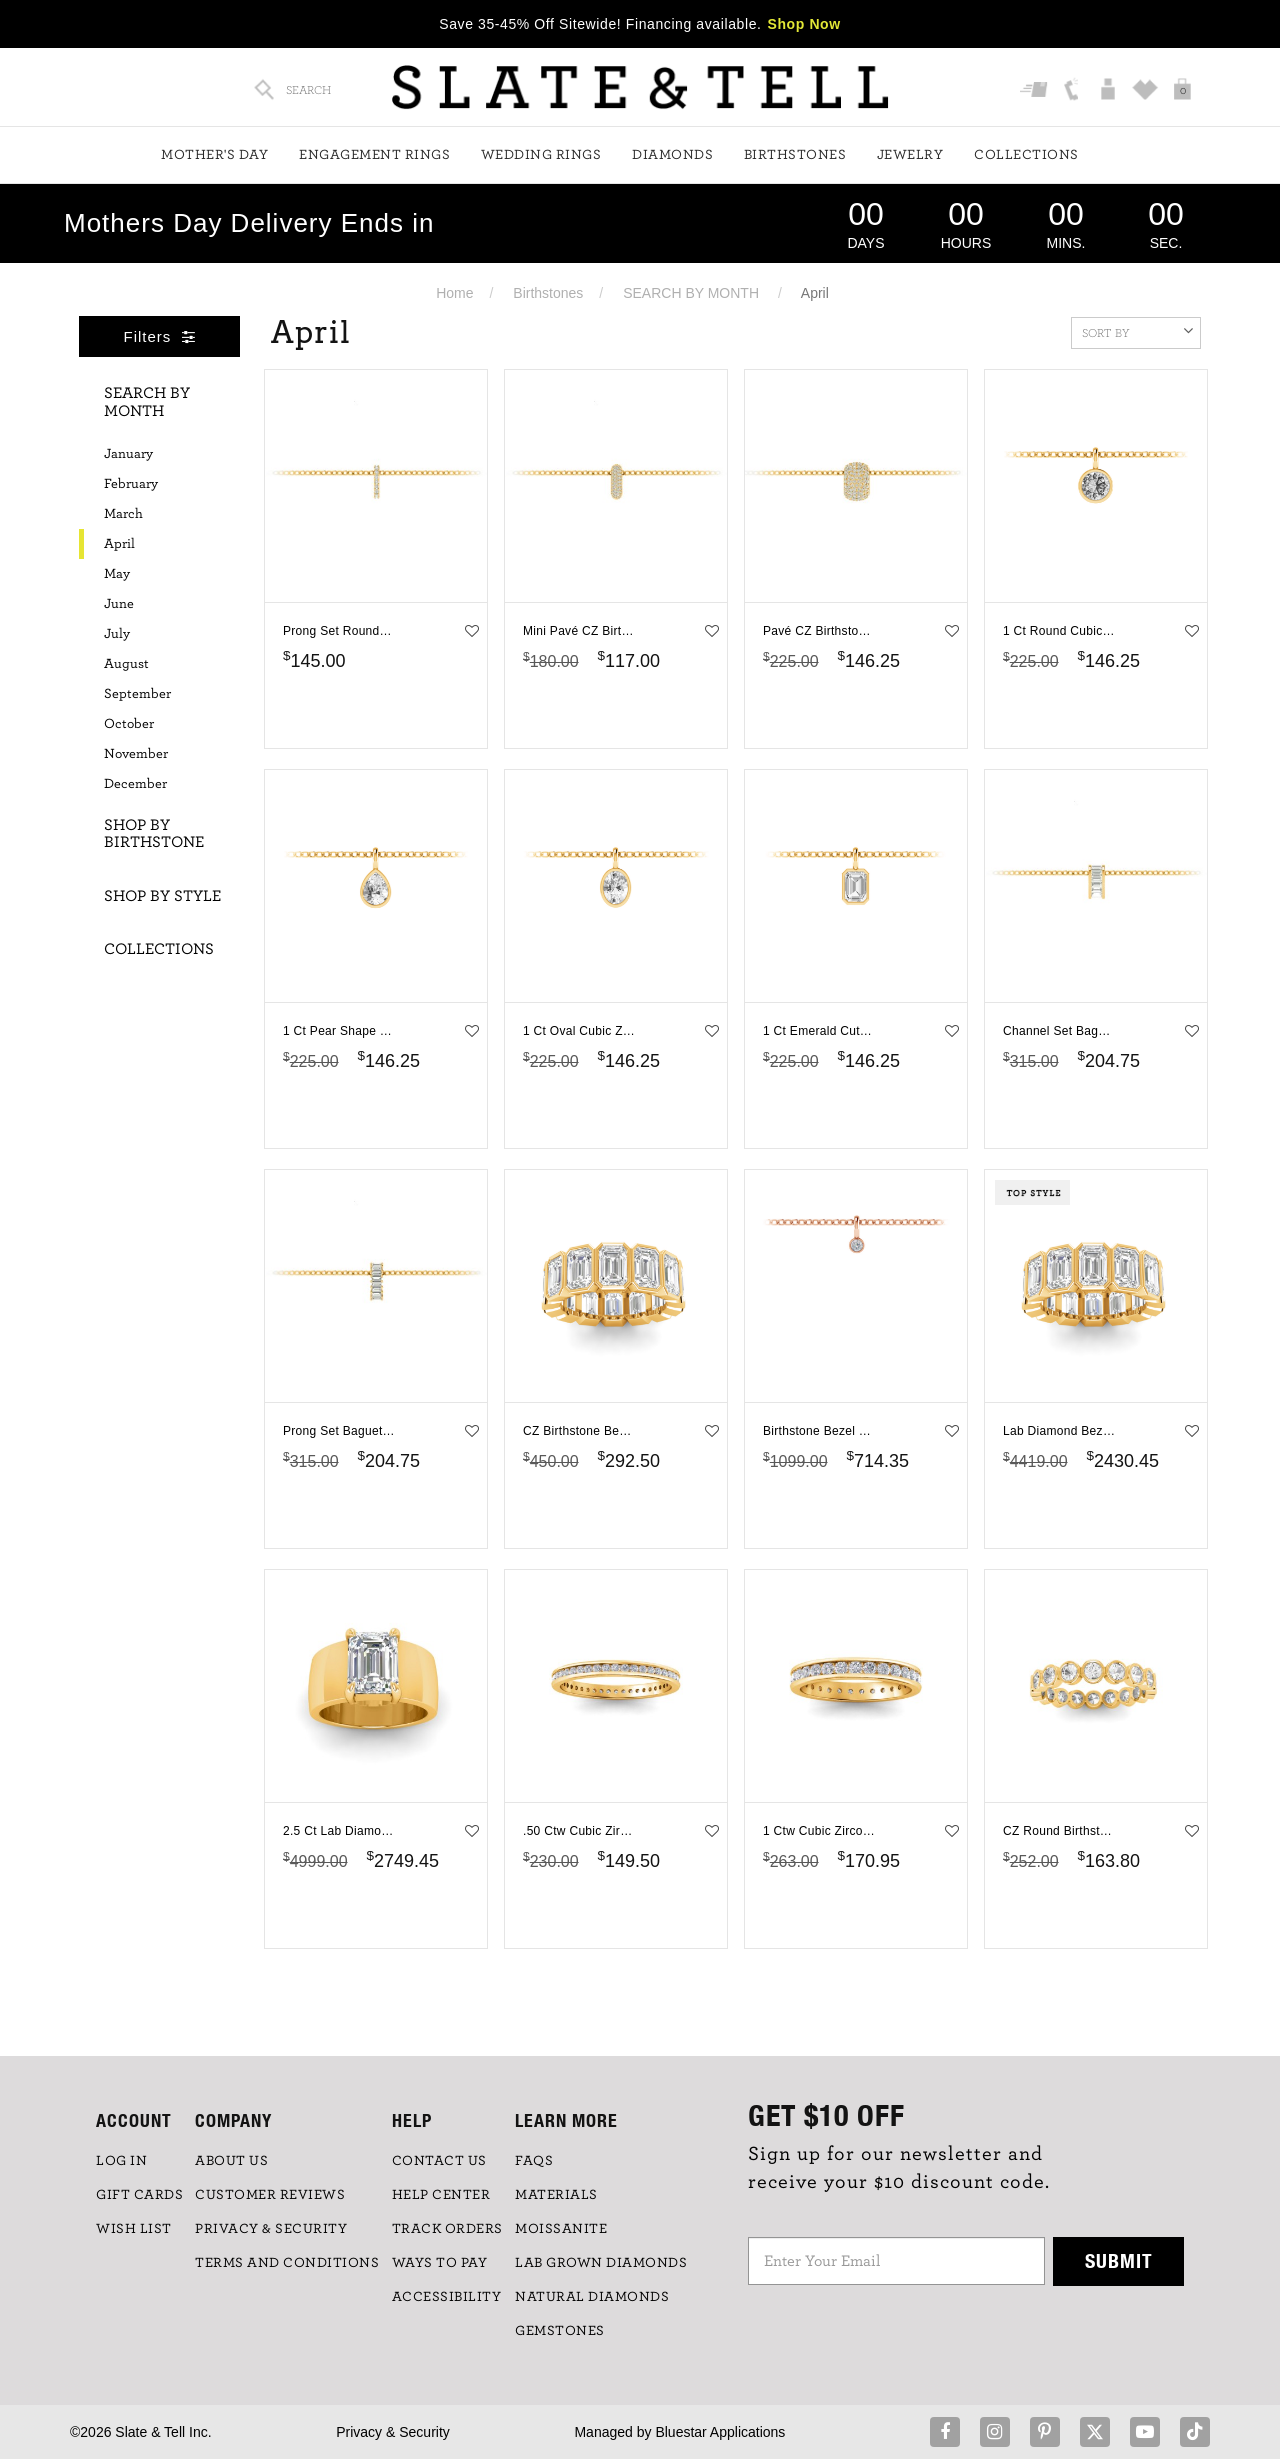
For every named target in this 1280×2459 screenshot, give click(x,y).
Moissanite (561, 2229)
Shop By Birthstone (154, 834)
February (131, 484)
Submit (1119, 2260)
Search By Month (147, 402)
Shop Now (804, 24)
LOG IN (121, 2161)
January (128, 454)
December (135, 784)
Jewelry (910, 155)
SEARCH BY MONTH (691, 293)
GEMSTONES (560, 2331)
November (136, 754)
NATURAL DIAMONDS (592, 2297)
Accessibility (447, 2297)
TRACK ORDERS (447, 2229)
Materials (556, 2195)
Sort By (1137, 331)
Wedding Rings (541, 155)
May (117, 574)
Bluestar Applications (720, 2432)
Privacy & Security (393, 2432)
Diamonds (672, 155)
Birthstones (795, 155)
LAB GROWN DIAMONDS (601, 2263)
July (117, 634)
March (123, 514)
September (137, 694)
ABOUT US (231, 2161)
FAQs (534, 2161)
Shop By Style (162, 896)
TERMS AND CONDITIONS (287, 2263)
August (126, 664)
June (119, 604)
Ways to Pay (440, 2263)
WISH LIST (134, 2229)
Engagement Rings (374, 155)
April (119, 544)
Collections (1026, 155)
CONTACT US (439, 2161)
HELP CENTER (441, 2195)
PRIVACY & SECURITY (271, 2229)
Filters (160, 336)
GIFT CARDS (139, 2195)
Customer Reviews (270, 2195)
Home (454, 293)
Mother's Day (214, 155)
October (129, 724)
